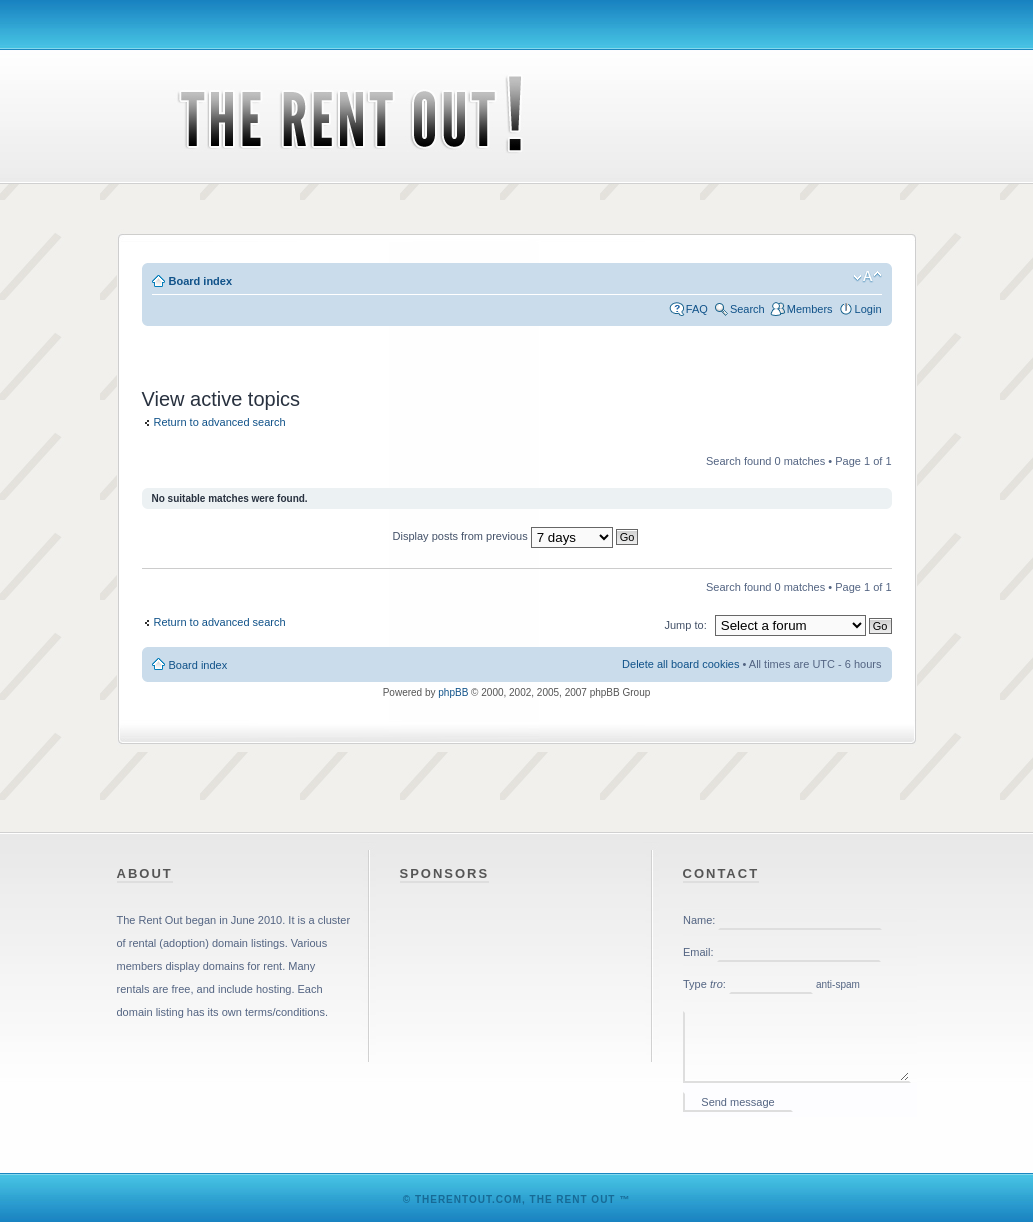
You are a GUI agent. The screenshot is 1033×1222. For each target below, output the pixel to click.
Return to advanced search (220, 422)
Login (868, 309)
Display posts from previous (516, 536)
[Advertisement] (517, 345)
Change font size (867, 277)
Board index (201, 281)
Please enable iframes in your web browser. (800, 1013)
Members (810, 309)
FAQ (697, 309)
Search (747, 309)
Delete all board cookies (680, 664)
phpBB (453, 692)
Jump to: (686, 625)
